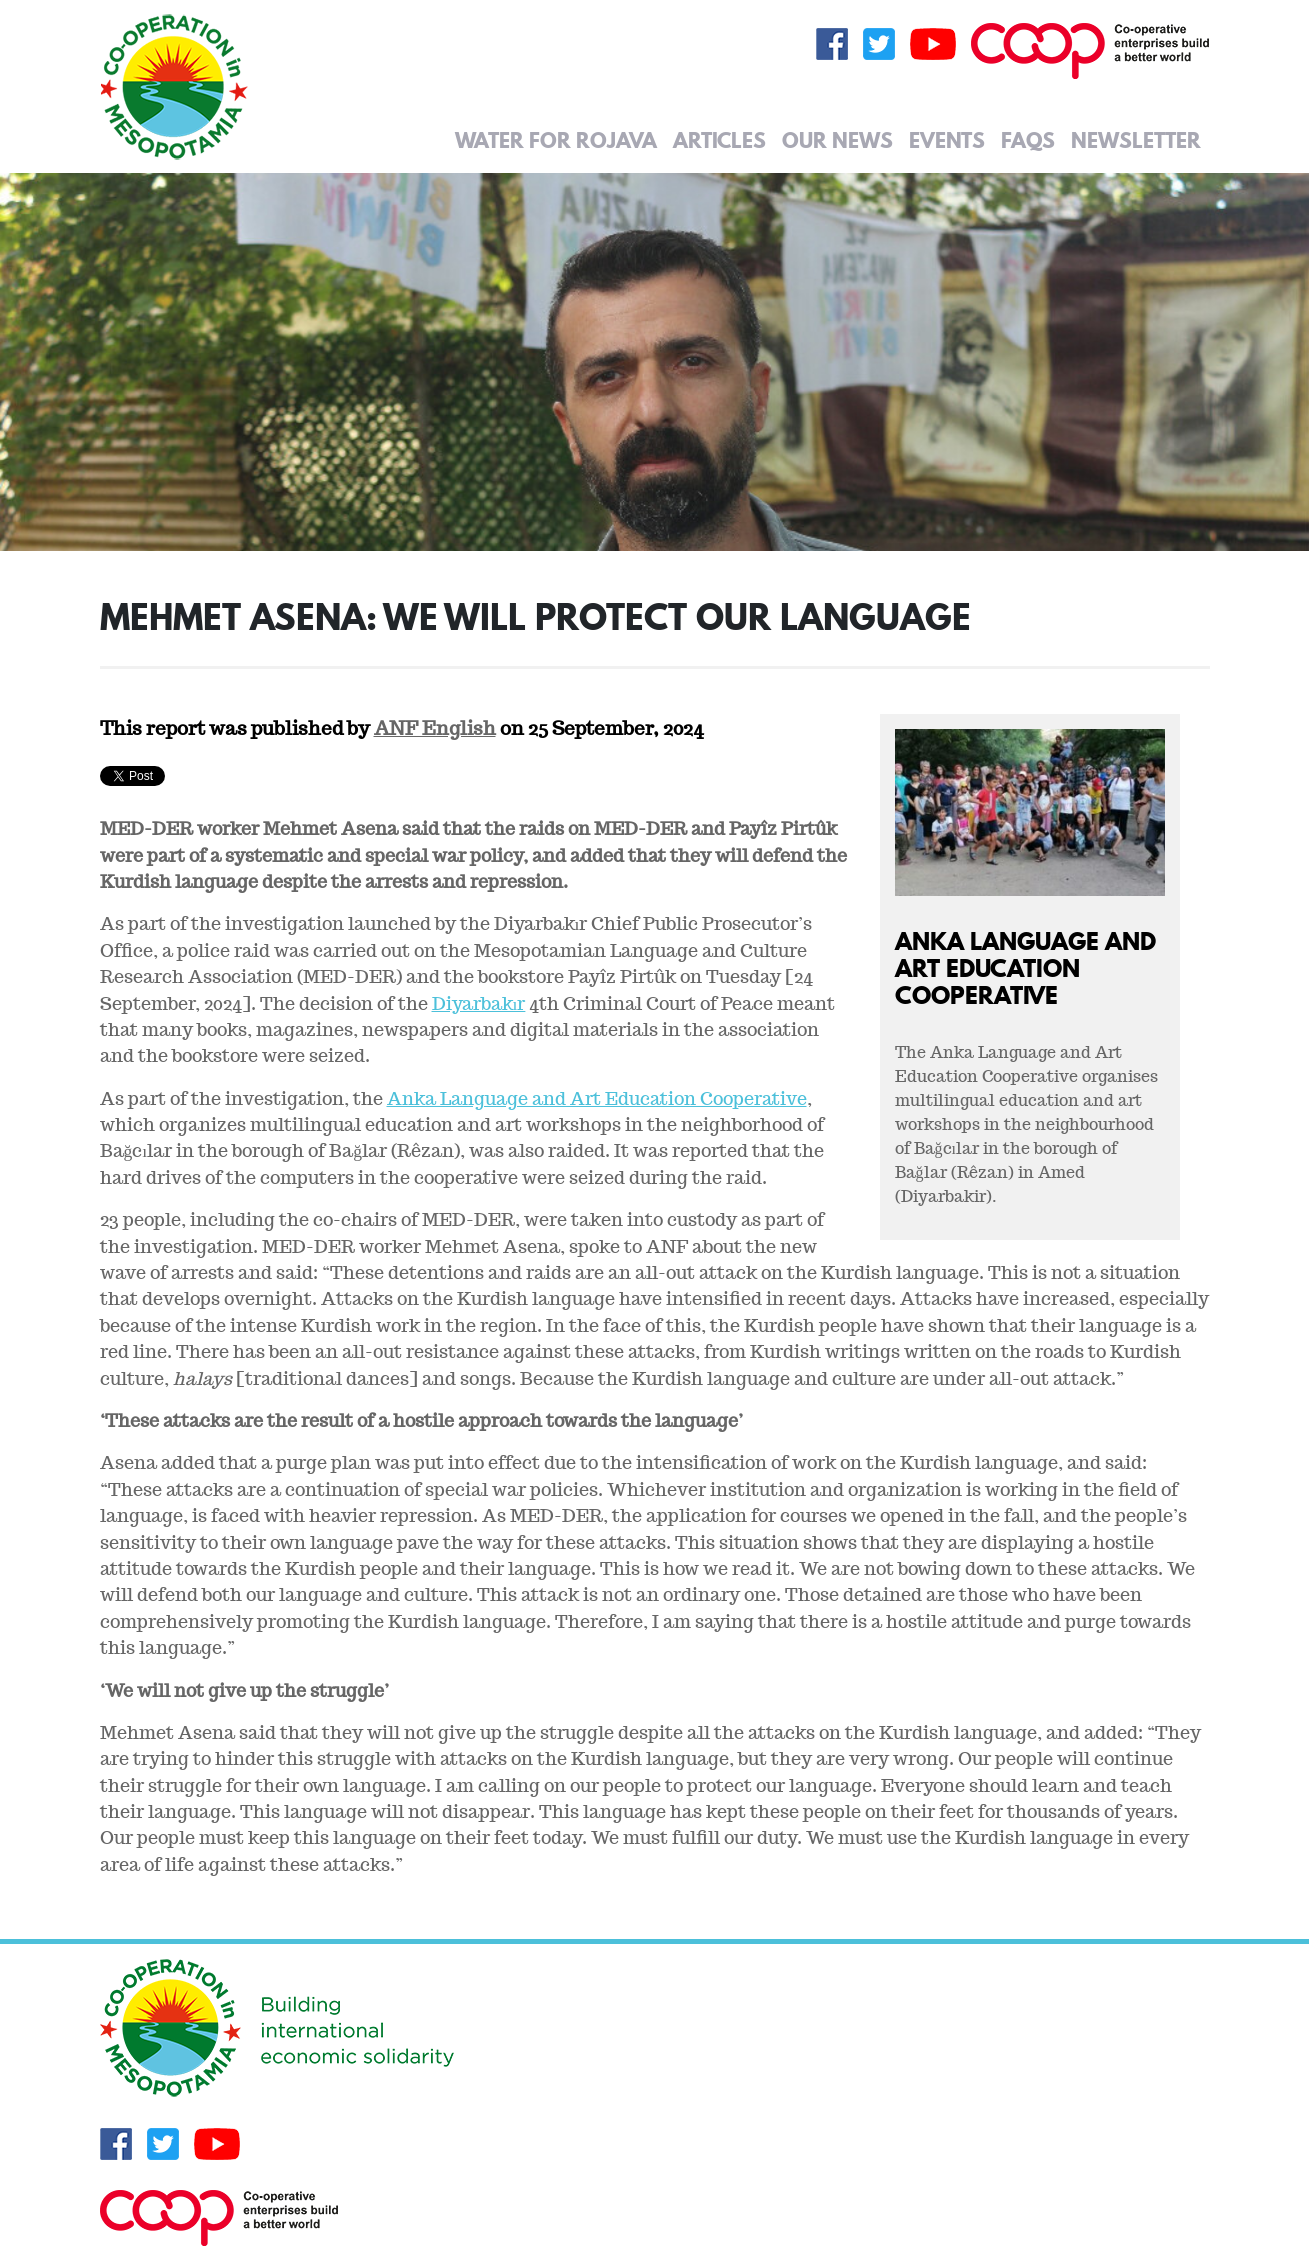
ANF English (435, 728)
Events (947, 140)
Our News (837, 140)
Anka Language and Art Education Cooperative (1025, 967)
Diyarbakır (479, 1003)
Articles (719, 140)
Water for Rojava (556, 140)
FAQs (1028, 140)
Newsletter (1136, 140)
